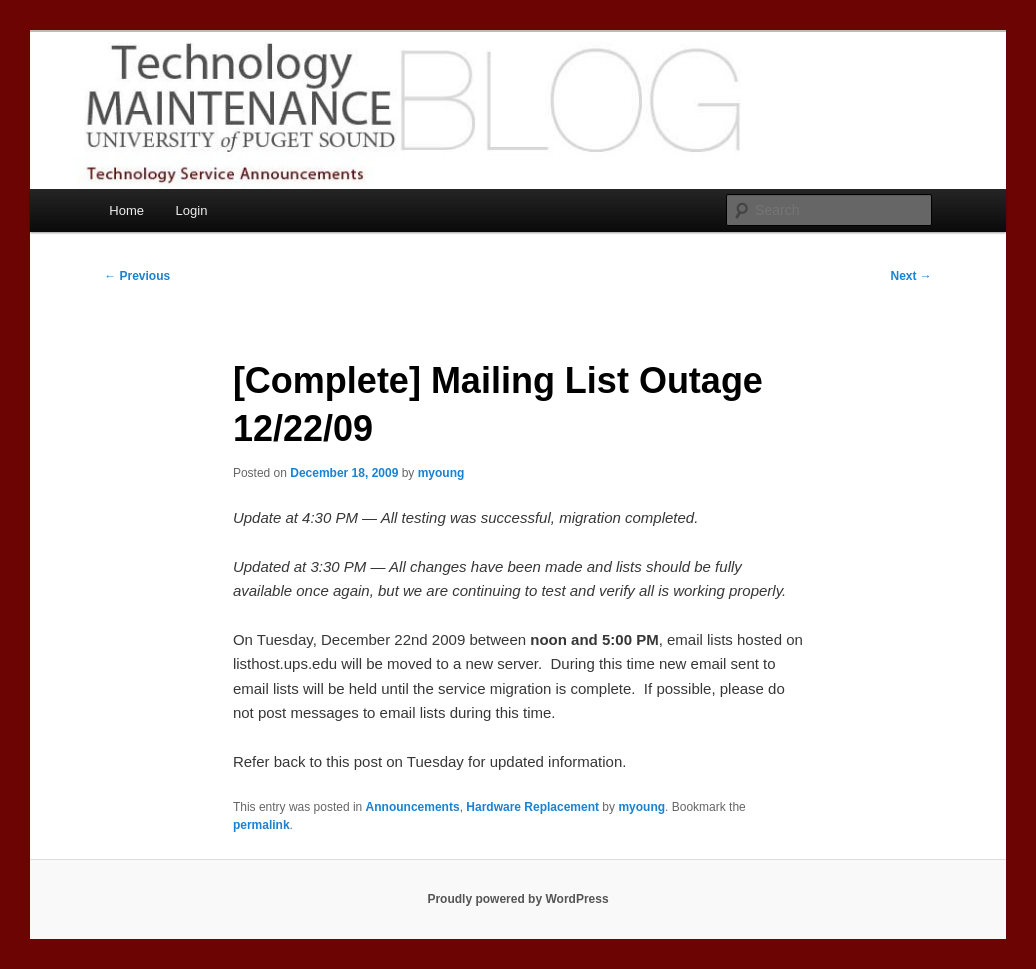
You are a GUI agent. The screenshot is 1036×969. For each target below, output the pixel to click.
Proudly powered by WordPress (517, 899)
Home (126, 210)
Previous (137, 276)
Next (910, 276)
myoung (441, 473)
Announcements (413, 807)
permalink (261, 825)
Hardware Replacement (532, 807)
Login (192, 210)
